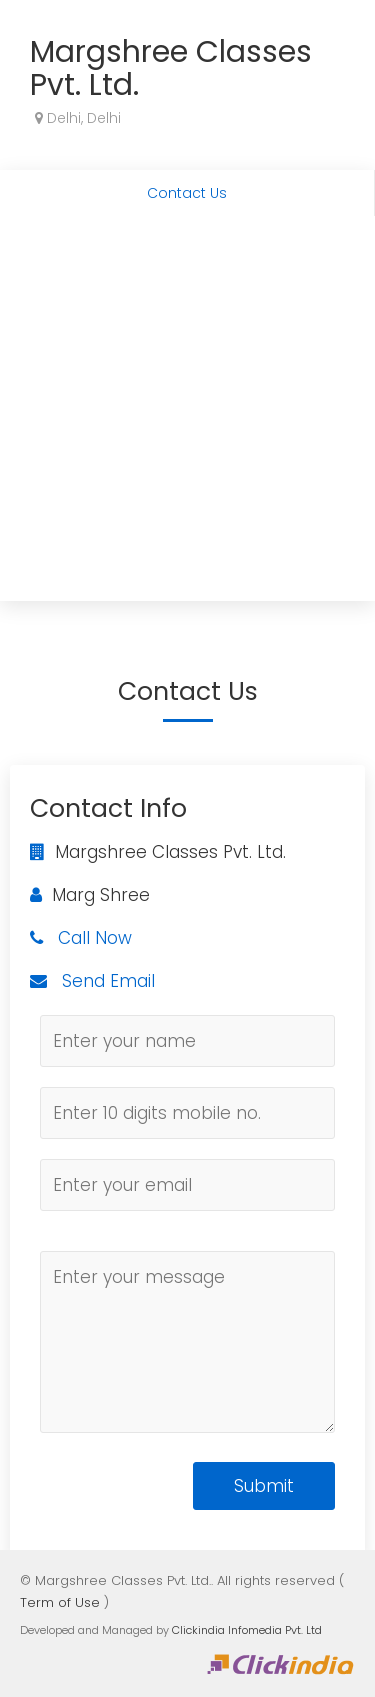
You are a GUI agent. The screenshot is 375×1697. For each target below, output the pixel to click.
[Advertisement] (187, 413)
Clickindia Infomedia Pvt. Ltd (247, 1630)
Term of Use (60, 1602)
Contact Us (187, 193)
